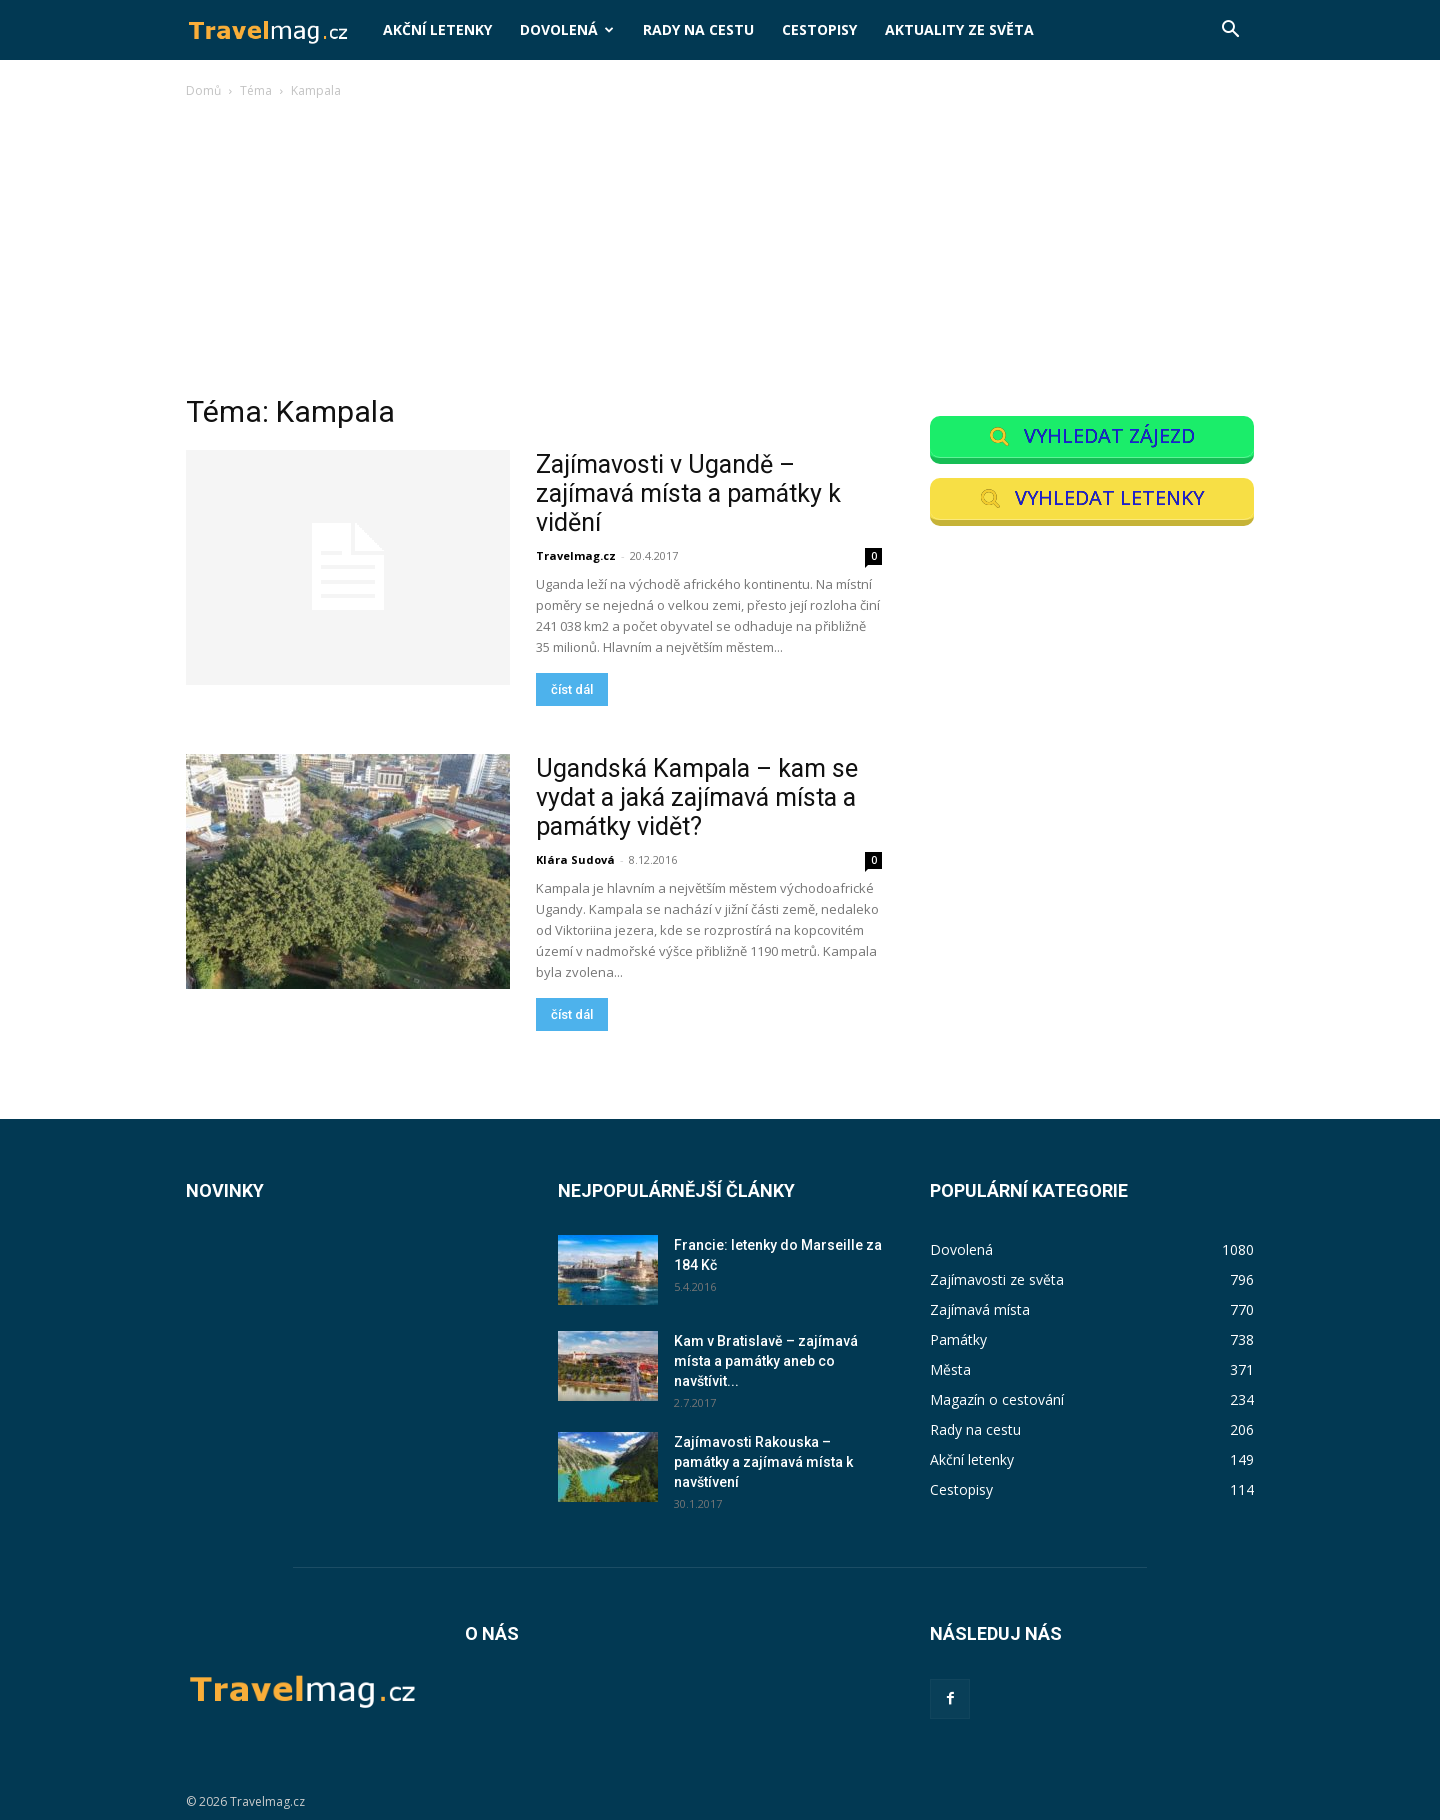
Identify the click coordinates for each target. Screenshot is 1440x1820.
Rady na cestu (698, 29)
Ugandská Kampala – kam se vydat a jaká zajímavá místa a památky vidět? (697, 797)
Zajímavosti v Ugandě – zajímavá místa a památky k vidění (688, 493)
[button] (1230, 31)
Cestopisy (819, 29)
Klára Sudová (575, 859)
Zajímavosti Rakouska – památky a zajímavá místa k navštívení (763, 1462)
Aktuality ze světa (959, 29)
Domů (203, 90)
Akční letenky (437, 29)
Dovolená (567, 29)
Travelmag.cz (576, 555)
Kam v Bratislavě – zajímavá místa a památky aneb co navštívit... (766, 1361)
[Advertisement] (720, 252)
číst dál (572, 689)
